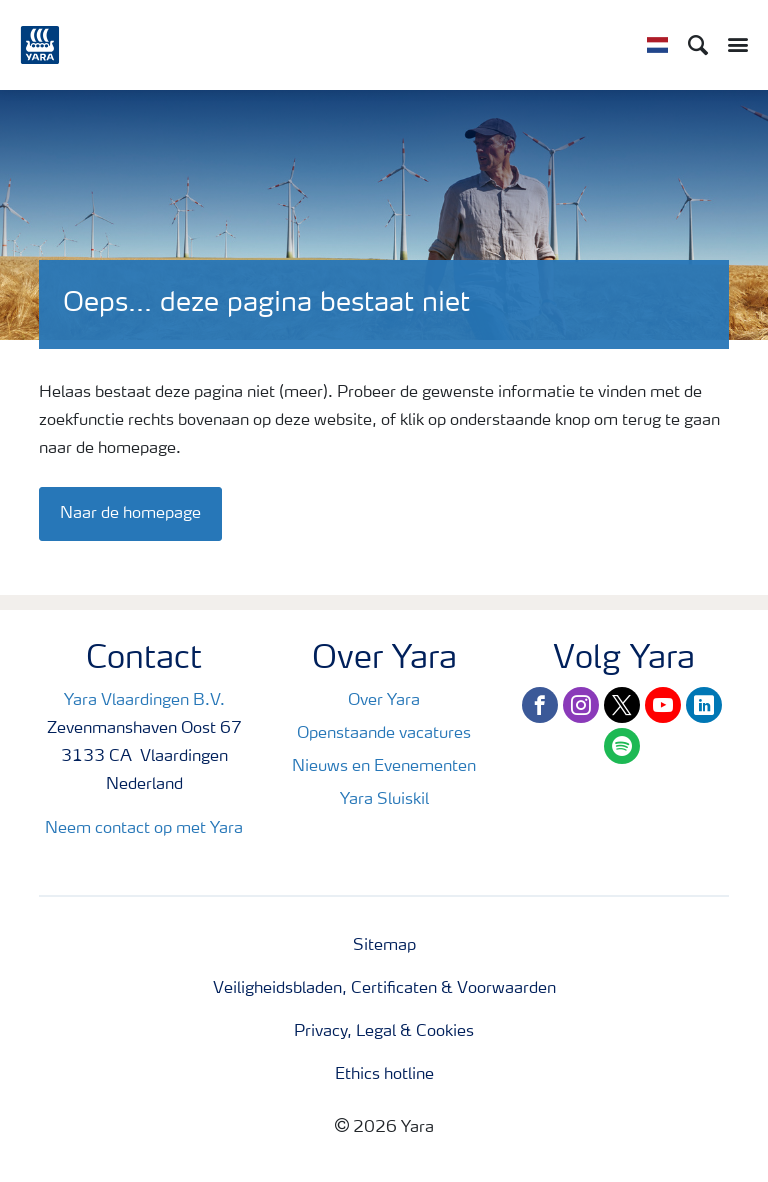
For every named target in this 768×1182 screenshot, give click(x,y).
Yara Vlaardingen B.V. (144, 701)
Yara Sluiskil (384, 800)
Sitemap (384, 946)
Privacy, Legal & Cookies (384, 1032)
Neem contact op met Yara (144, 829)
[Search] (698, 45)
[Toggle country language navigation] (657, 45)
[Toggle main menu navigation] (733, 45)
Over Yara (384, 701)
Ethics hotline (384, 1075)
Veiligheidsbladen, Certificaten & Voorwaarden (384, 989)
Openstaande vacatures (384, 734)
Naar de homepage (130, 514)
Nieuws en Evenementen (384, 767)
